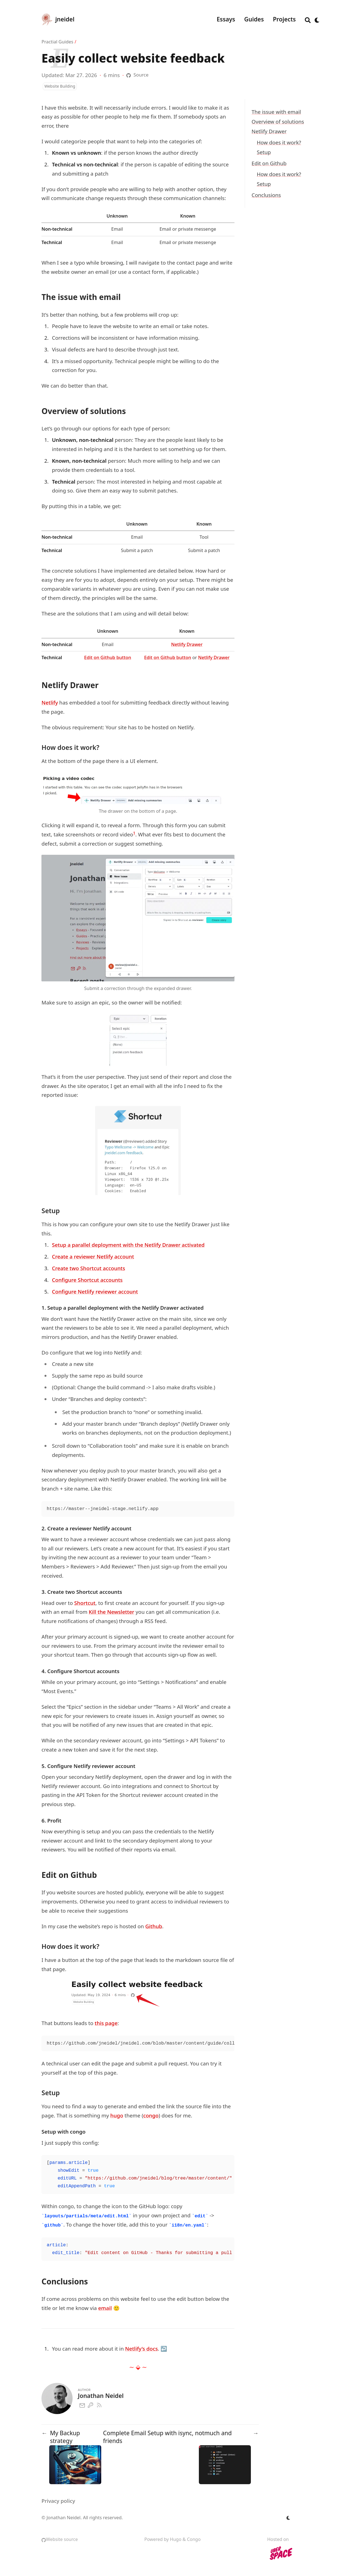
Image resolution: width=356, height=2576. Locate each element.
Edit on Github (269, 163)
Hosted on (281, 2549)
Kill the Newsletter (111, 1611)
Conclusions (266, 194)
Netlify (49, 702)
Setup (264, 152)
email (105, 2307)
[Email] (82, 2404)
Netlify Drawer (269, 131)
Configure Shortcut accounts (87, 1279)
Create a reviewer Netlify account (93, 1256)
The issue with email (276, 111)
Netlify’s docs (141, 2348)
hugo (116, 2115)
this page (106, 2023)
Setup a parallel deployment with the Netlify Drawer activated (128, 1244)
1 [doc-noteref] (134, 833)
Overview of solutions (278, 121)
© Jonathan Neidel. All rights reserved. (82, 2518)
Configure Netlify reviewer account (95, 1291)
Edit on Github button (107, 657)
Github (153, 1926)
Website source (59, 2539)
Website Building (59, 86)
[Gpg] (90, 2404)
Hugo (175, 2539)
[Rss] (99, 2404)
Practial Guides (57, 42)
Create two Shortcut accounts (88, 1268)
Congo (194, 2539)
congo (151, 2115)
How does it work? (279, 142)
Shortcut (84, 1602)
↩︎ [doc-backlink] (163, 2348)
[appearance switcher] (317, 19)
